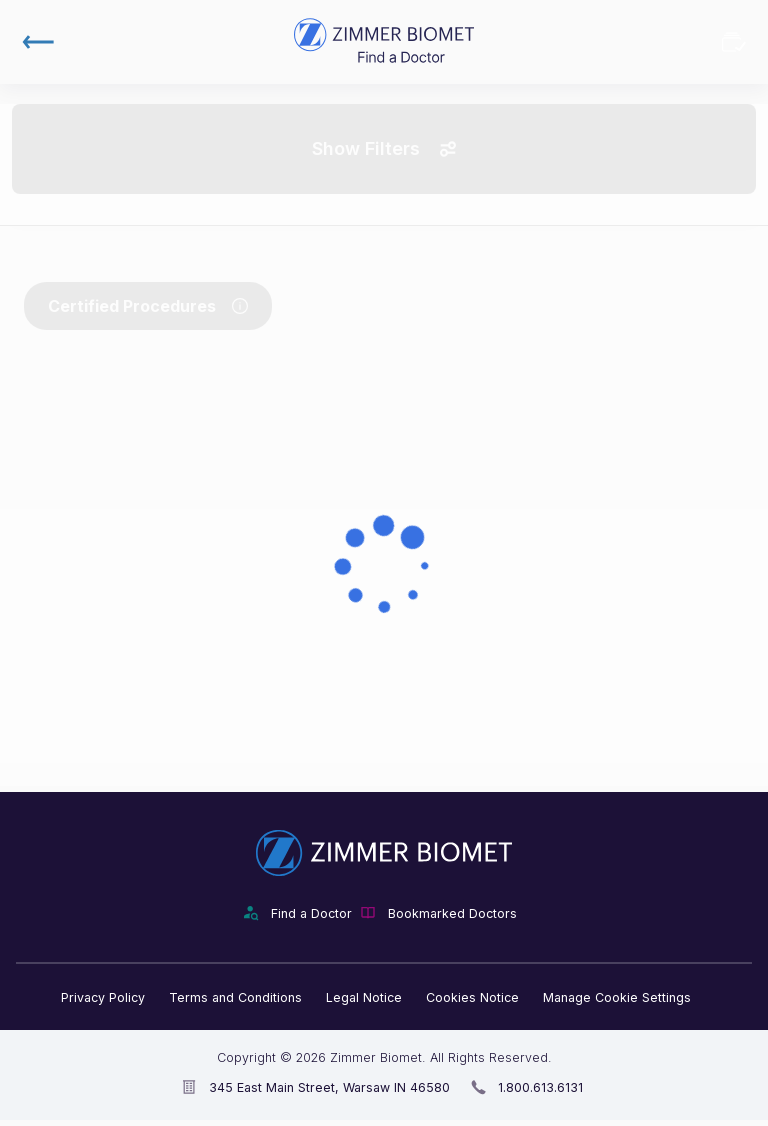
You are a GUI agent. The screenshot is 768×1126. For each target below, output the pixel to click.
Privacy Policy (103, 997)
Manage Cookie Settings (617, 997)
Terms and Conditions (235, 997)
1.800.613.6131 (540, 1087)
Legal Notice (364, 997)
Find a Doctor (311, 913)
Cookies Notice (472, 997)
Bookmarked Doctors (734, 42)
